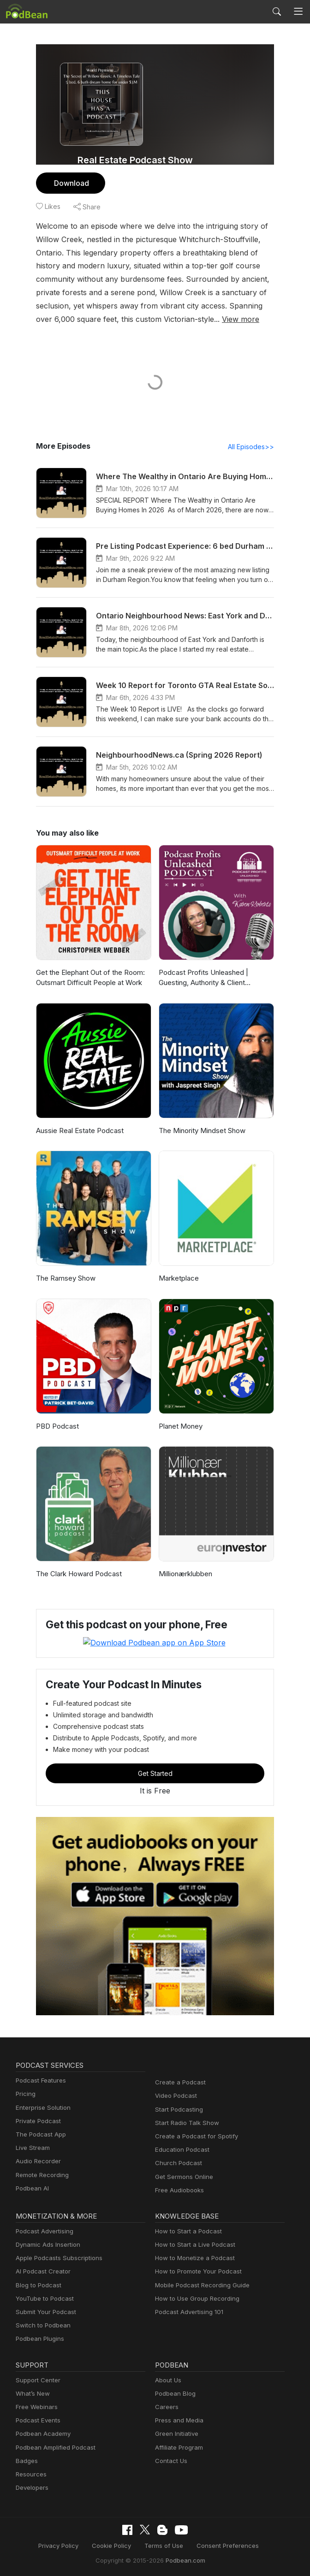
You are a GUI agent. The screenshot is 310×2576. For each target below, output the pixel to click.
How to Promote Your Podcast (195, 2271)
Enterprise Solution (41, 2107)
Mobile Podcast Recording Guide (199, 2284)
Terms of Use (164, 2544)
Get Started (155, 1773)
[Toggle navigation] (298, 11)
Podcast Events (37, 2420)
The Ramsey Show (65, 1278)
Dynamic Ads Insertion (46, 2244)
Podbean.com (182, 2559)
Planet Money (180, 1426)
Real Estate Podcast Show (135, 160)
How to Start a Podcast (186, 2230)
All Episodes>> (252, 447)
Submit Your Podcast (44, 2311)
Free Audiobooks (178, 2189)
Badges (26, 2460)
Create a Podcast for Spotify (193, 2135)
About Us (167, 2379)
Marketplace (178, 1278)
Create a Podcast (178, 2082)
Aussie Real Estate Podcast (78, 1131)
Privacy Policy (64, 2544)
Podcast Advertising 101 (188, 2311)
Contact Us (170, 2460)
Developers (31, 2487)
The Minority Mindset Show (200, 1131)
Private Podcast (37, 2120)
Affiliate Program (177, 2447)
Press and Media (178, 2420)
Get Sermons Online (182, 2176)
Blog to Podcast (37, 2284)
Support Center (36, 2379)
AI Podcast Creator (41, 2271)
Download (70, 183)
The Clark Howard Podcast (77, 1574)
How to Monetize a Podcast (192, 2258)
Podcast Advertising (42, 2230)
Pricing (25, 2093)
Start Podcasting (177, 2109)
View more (133, 319)
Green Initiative (175, 2433)
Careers (166, 2406)
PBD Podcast (56, 1426)
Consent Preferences (223, 2544)
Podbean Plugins (39, 2338)
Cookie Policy (115, 2544)
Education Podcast (180, 2149)
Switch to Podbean (41, 2325)
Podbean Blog (174, 2393)
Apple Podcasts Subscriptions (56, 2258)
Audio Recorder (37, 2161)
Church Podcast (176, 2163)
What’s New (32, 2393)
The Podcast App (39, 2134)
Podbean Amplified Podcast (53, 2447)
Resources (30, 2473)
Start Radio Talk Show (185, 2122)
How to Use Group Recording (194, 2298)
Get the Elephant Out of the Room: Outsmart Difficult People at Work (89, 978)
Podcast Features (39, 2080)
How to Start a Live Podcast (192, 2244)
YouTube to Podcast (43, 2298)
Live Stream (32, 2147)
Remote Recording (41, 2174)
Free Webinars (35, 2406)
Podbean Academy (41, 2433)
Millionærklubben (185, 1574)
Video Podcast (174, 2095)
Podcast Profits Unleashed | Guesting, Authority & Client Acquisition (201, 979)
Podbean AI (31, 2187)
